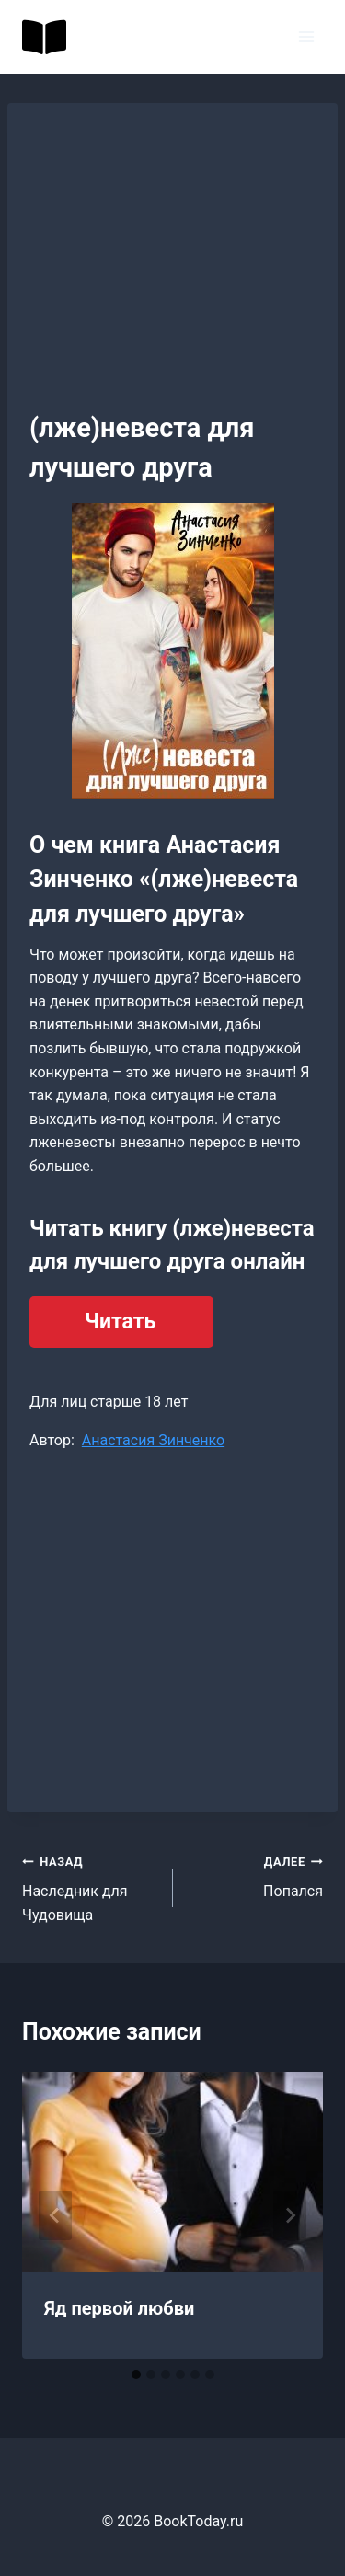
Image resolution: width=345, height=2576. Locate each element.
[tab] (136, 2374)
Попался (256, 1875)
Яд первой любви (119, 2308)
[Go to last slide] (55, 2215)
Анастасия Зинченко (153, 1440)
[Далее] (289, 2215)
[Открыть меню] (306, 36)
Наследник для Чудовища (90, 1886)
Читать (120, 1321)
